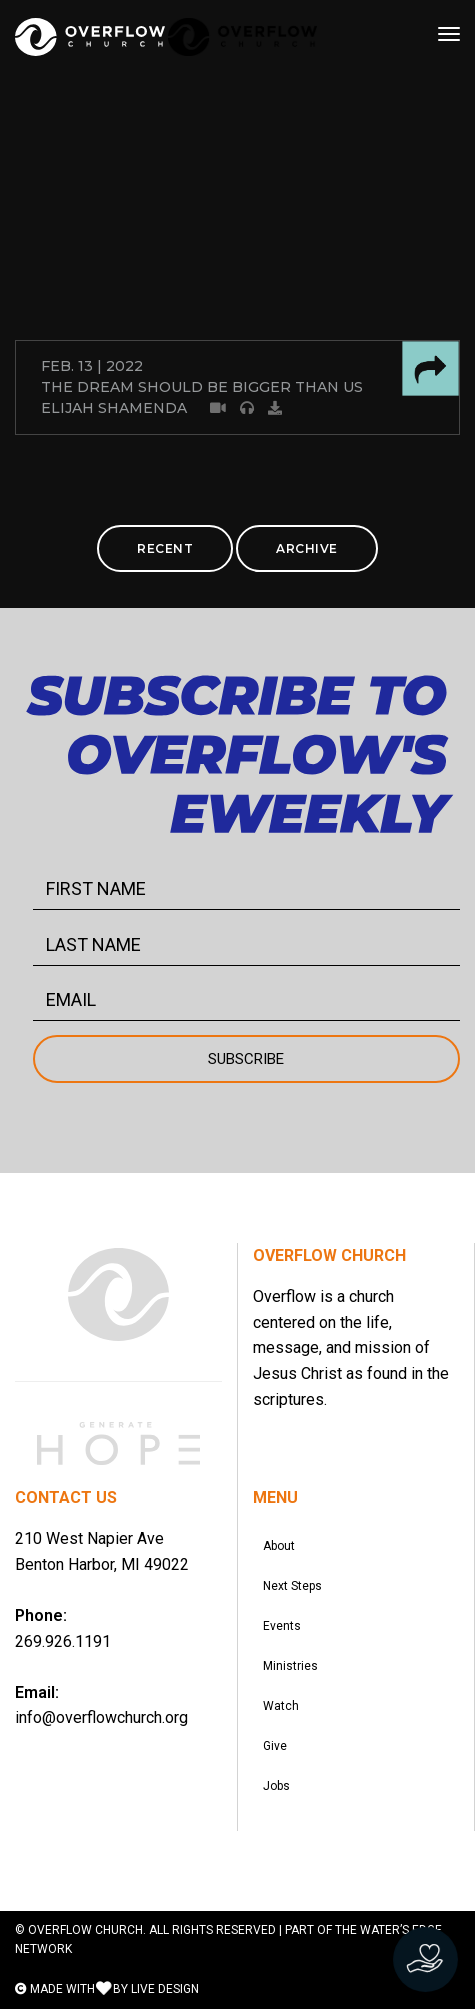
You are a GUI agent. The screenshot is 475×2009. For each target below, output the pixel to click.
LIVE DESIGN (165, 1989)
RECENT (165, 548)
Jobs (276, 1786)
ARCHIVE (307, 548)
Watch (281, 1706)
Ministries (290, 1666)
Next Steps (292, 1586)
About (279, 1546)
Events (282, 1626)
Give (275, 1746)
